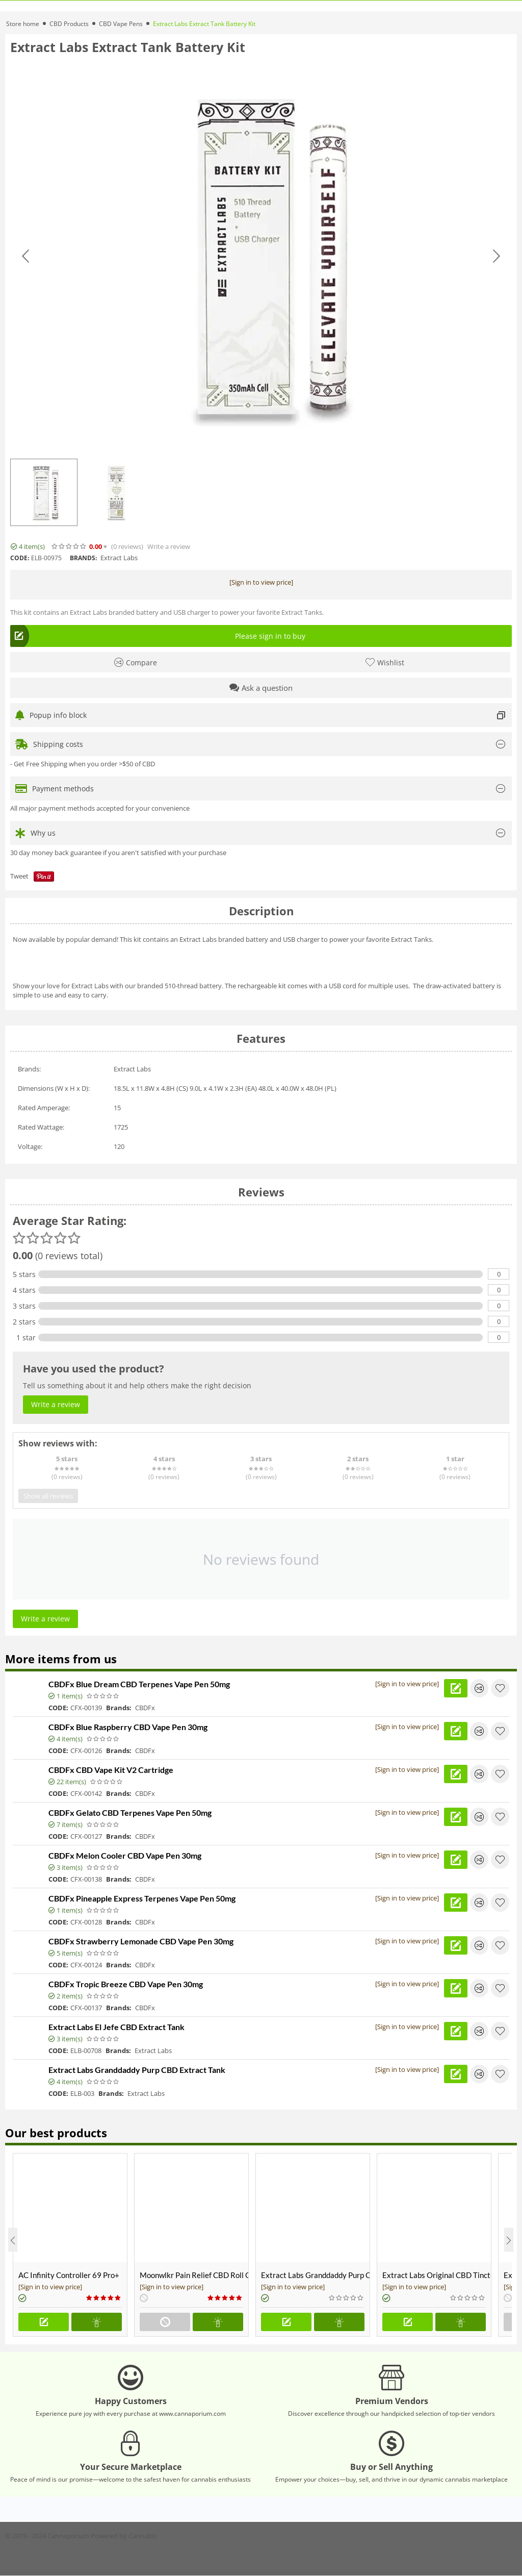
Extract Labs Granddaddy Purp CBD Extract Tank (136, 2069)
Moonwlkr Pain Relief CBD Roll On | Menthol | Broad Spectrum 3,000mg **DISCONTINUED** (194, 2275)
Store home (22, 23)
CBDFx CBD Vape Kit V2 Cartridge (110, 1769)
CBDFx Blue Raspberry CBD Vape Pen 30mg (127, 1727)
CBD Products (69, 23)
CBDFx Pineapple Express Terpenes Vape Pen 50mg (142, 1898)
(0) (127, 546)
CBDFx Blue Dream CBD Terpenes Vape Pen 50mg (139, 1684)
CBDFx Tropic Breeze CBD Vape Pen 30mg (125, 1984)
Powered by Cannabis (123, 2535)
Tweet (19, 876)
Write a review (168, 546)
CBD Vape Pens (121, 23)
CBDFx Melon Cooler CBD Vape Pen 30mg (124, 1855)
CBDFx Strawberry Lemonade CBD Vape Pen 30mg (140, 1941)
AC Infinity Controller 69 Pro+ (68, 2275)
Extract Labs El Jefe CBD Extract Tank (116, 2027)
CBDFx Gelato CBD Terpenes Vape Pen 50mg (130, 1812)
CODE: (19, 558)
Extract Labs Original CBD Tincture (436, 2275)
